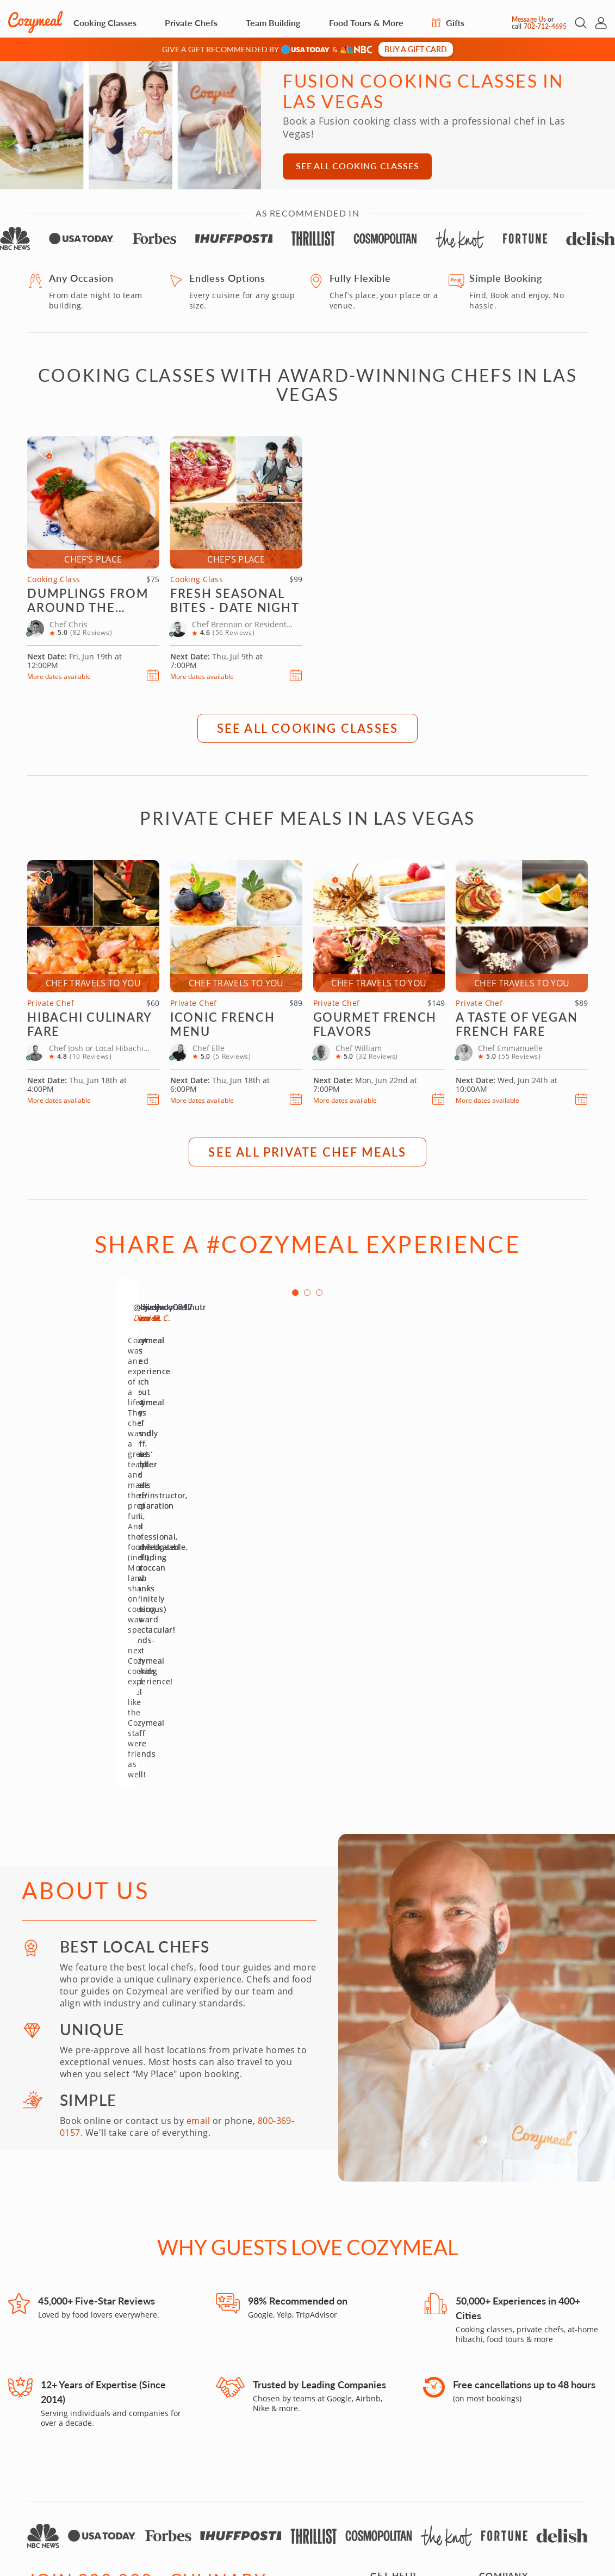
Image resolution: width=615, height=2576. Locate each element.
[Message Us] (502, 22)
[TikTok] (71, 2439)
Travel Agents (504, 2425)
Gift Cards (389, 2338)
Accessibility (452, 2496)
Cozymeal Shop (399, 2412)
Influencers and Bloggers (526, 2439)
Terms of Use (507, 2496)
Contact (384, 2325)
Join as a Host (504, 2352)
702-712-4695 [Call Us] (545, 26)
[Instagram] (32, 2439)
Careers (493, 2366)
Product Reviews (401, 2453)
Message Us (529, 19)
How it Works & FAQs (409, 2366)
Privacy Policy (565, 2496)
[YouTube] (110, 2439)
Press (489, 2338)
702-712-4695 (165, 2495)
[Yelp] (91, 2439)
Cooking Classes (104, 22)
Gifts (448, 22)
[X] (150, 2439)
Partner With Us (509, 2412)
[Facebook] (52, 2439)
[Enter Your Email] (100, 2400)
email (198, 1856)
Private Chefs (191, 22)
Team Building (273, 22)
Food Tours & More (366, 22)
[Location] (230, 2400)
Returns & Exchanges (410, 2439)
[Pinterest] (130, 2439)
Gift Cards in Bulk (403, 2352)
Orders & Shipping (405, 2425)
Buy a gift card (415, 49)
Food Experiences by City (526, 2325)
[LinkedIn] (169, 2439)
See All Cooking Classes (357, 165)
